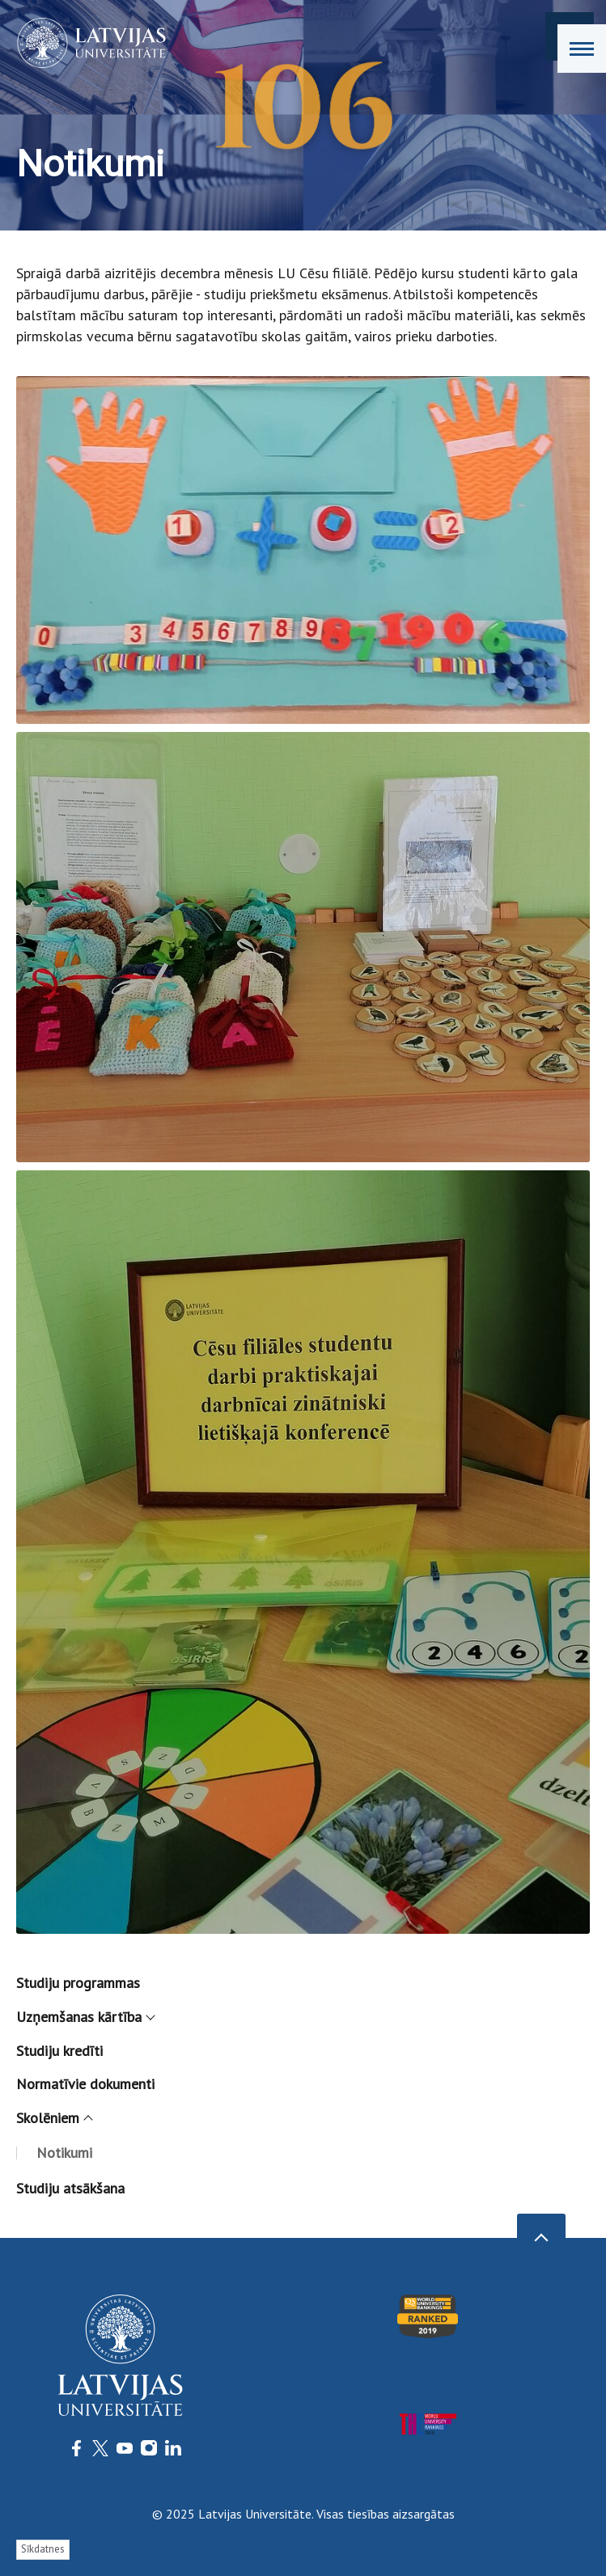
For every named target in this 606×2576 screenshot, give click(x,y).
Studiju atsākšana (70, 2188)
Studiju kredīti (59, 2050)
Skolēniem (53, 2118)
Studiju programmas (78, 1982)
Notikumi (64, 2152)
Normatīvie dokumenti (85, 2084)
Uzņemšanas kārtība (85, 2016)
